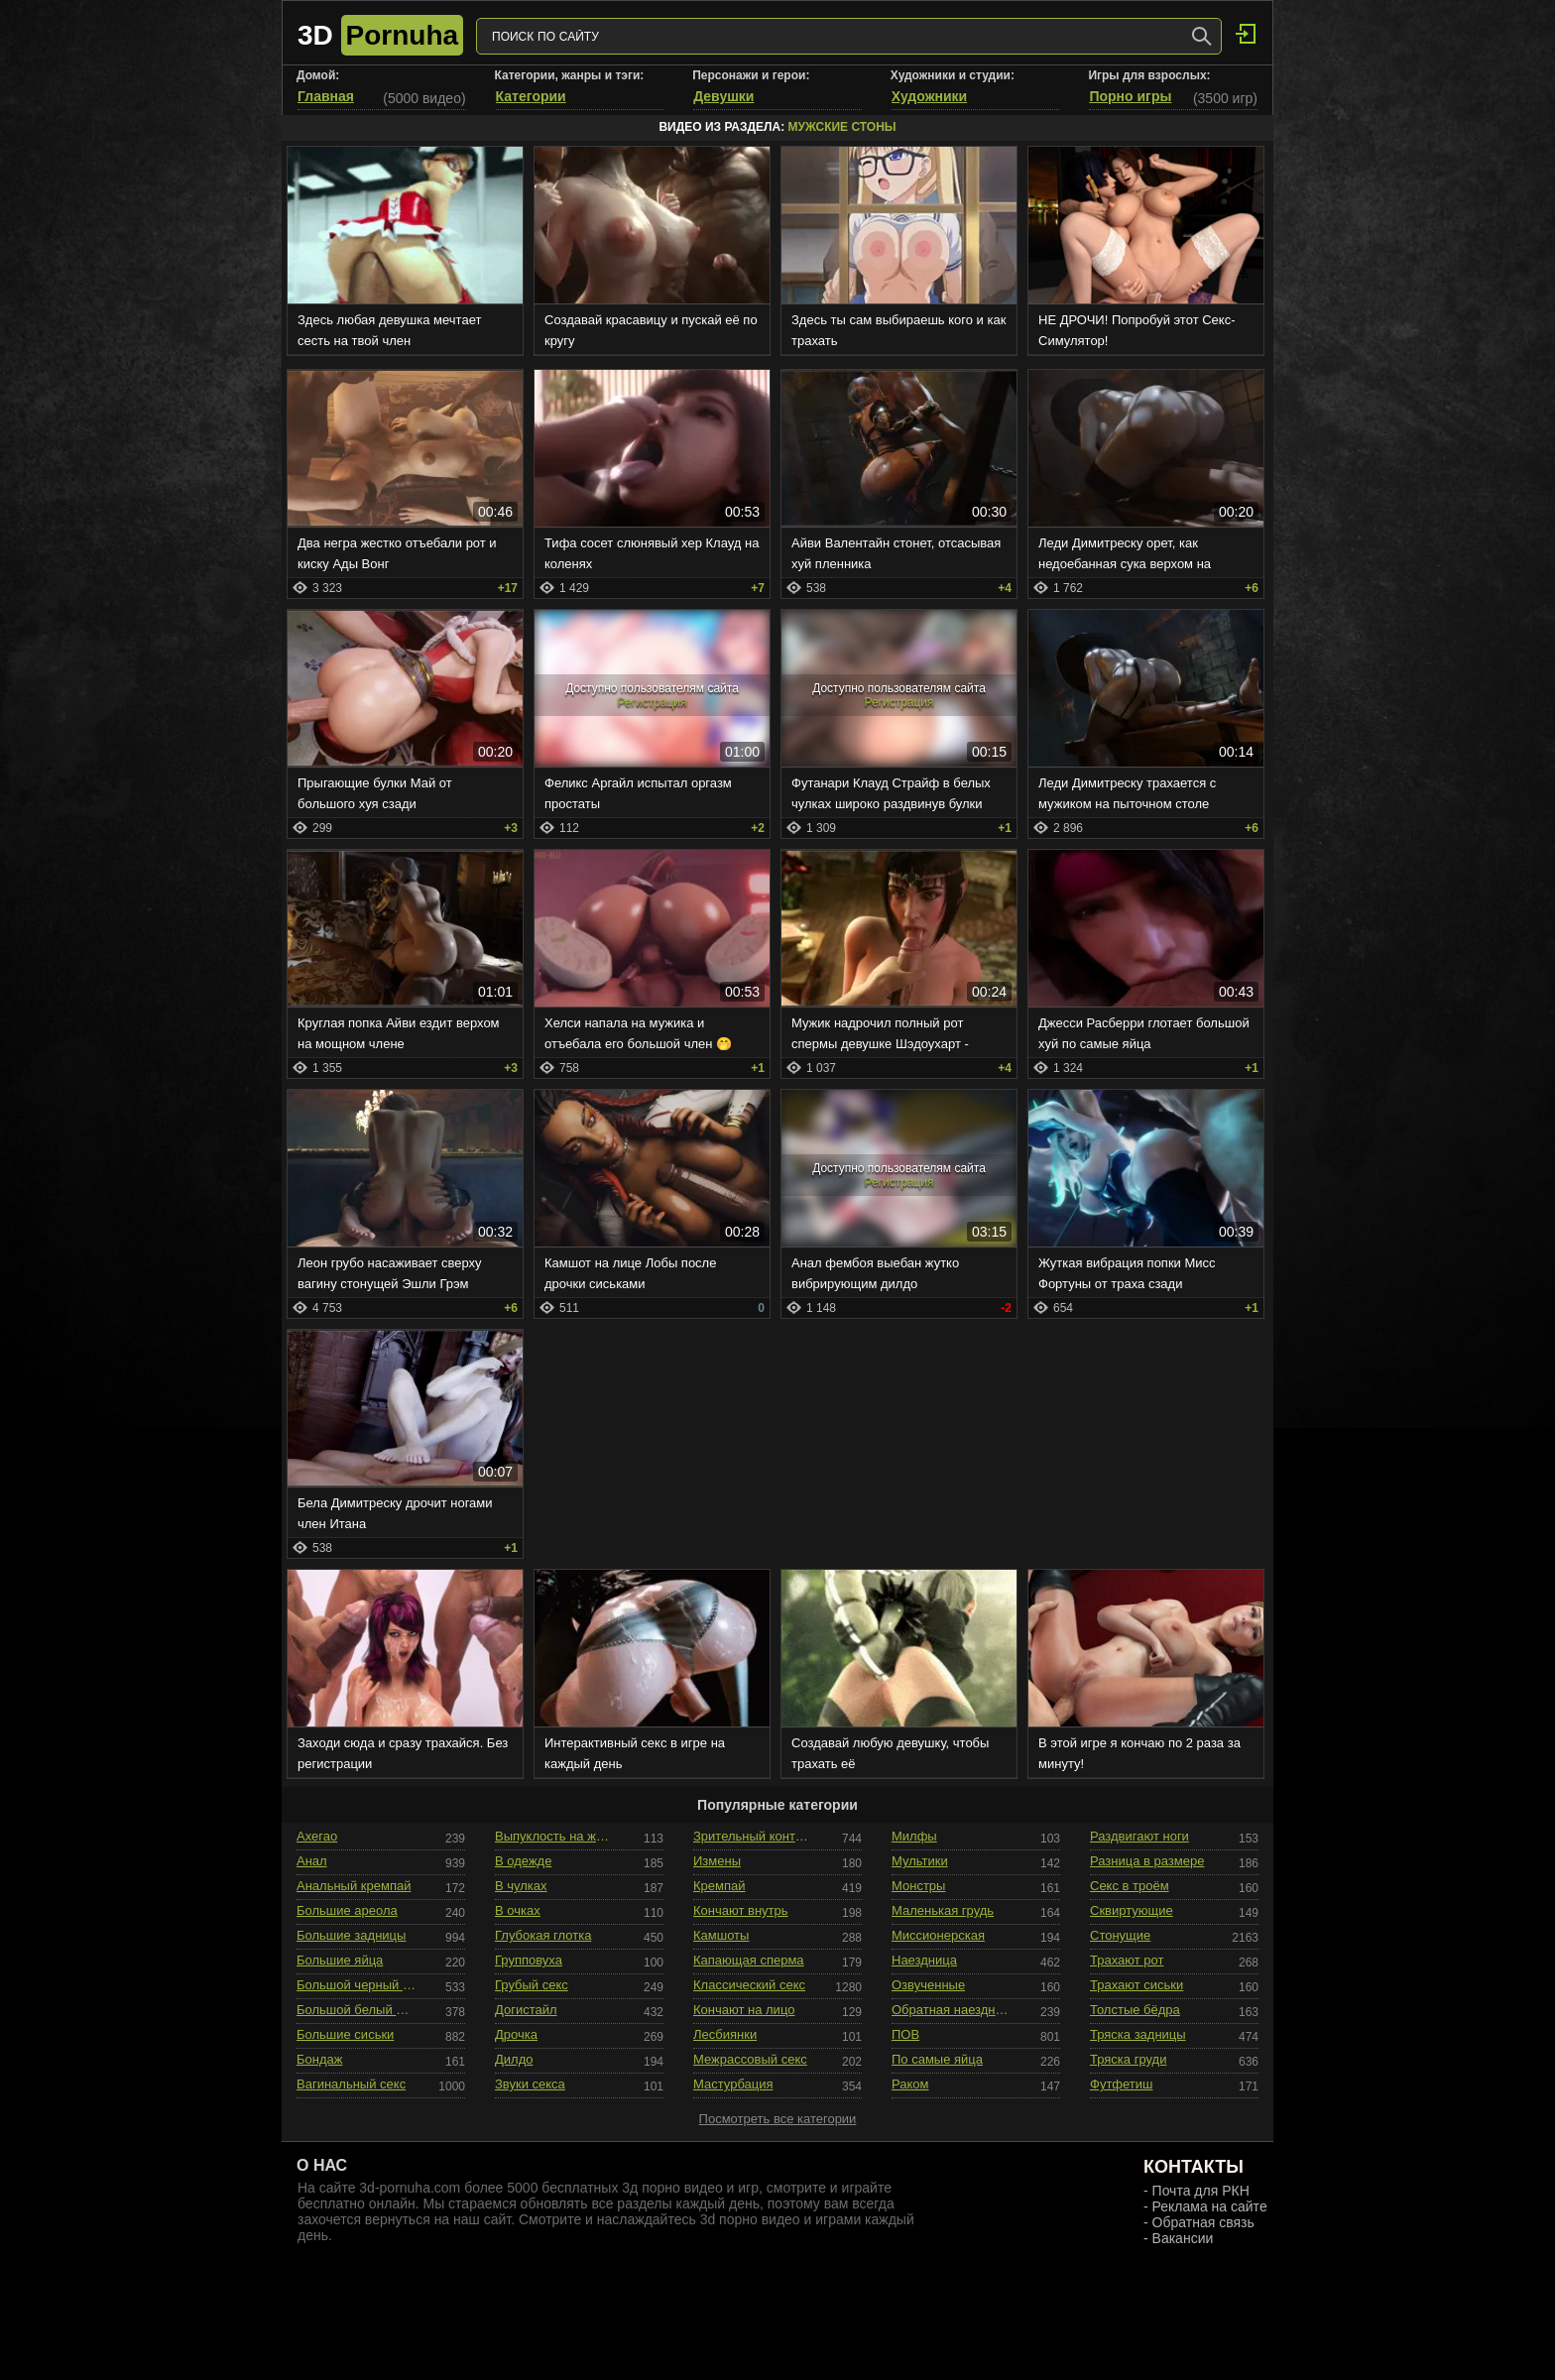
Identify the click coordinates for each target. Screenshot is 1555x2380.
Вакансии (1183, 2238)
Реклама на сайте (1209, 2206)
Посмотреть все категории (778, 2118)
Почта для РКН (1201, 2191)
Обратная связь (1203, 2222)
